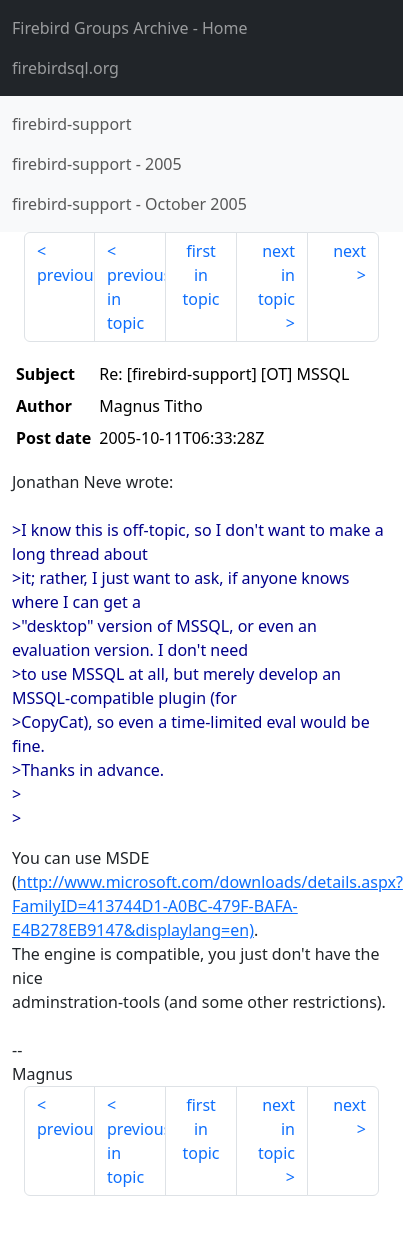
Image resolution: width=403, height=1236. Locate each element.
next (349, 251)
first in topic (200, 275)
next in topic (276, 275)
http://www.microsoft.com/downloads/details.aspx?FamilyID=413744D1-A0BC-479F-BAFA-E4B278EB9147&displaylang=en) (207, 906)
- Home (130, 28)
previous (66, 275)
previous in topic (136, 299)
